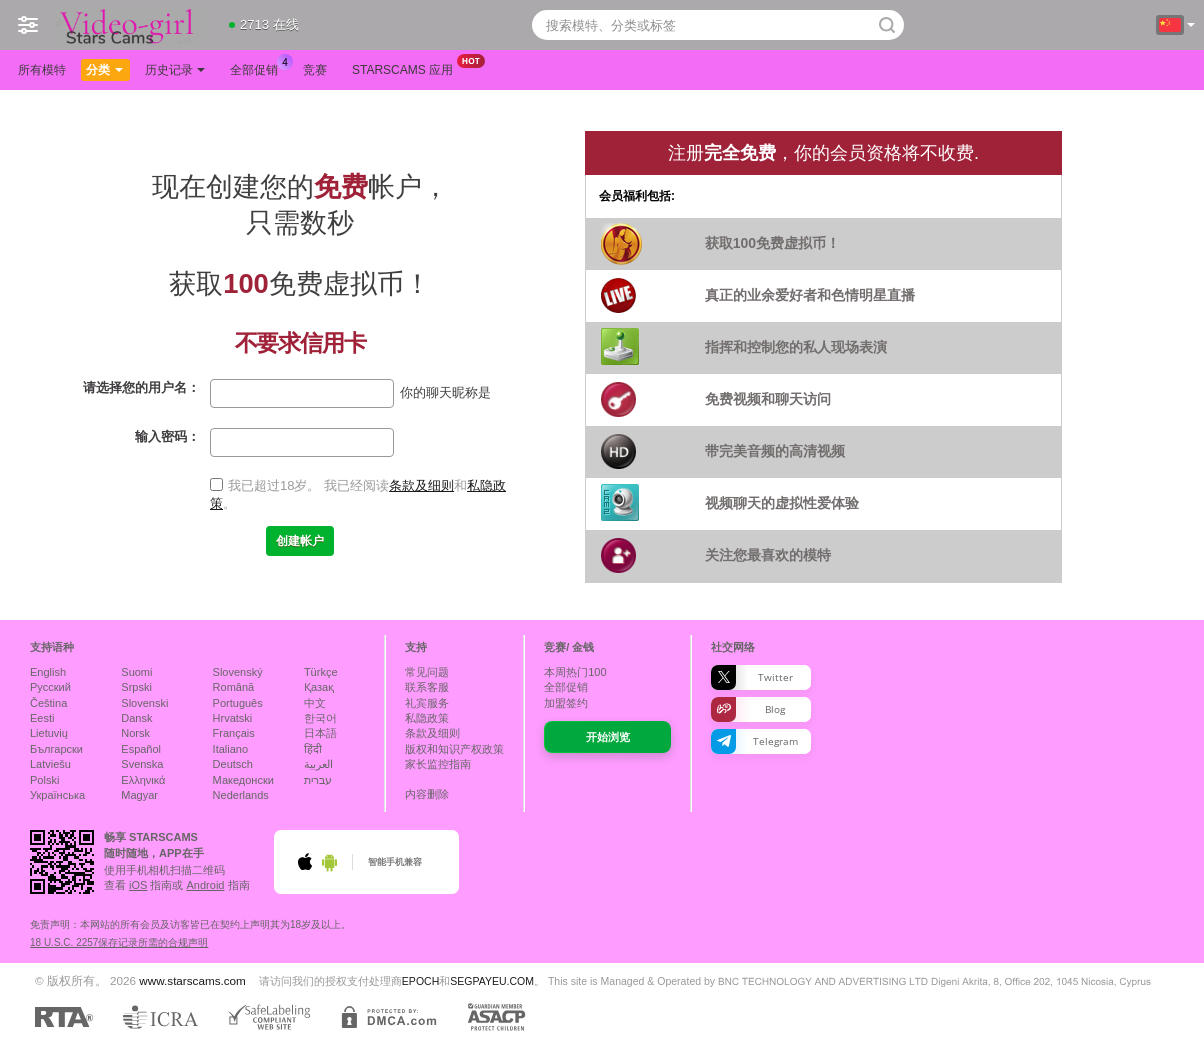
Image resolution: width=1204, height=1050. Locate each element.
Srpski (136, 687)
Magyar (139, 795)
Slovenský (238, 672)
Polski (44, 780)
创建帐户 (300, 541)
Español (141, 749)
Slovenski (144, 703)
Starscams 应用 (407, 68)
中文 (315, 703)
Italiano (230, 749)
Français (234, 733)
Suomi (136, 672)
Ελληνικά (143, 780)
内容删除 (427, 794)
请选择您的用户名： (141, 387)
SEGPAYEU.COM (492, 981)
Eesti (42, 718)
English (48, 672)
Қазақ (319, 687)
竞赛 (315, 70)
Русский (50, 687)
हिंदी (313, 749)
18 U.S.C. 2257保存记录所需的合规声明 (119, 942)
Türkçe (321, 672)
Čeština (48, 703)
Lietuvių (49, 733)
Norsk (135, 733)
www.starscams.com (192, 980)
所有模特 (42, 70)
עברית (318, 780)
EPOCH (420, 981)
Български (56, 749)
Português (238, 703)
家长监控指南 (438, 764)
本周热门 (575, 672)
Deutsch (233, 764)
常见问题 (427, 672)
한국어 (320, 718)
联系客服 (427, 687)
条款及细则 (421, 485)
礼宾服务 (427, 703)
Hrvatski (233, 718)
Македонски (243, 780)
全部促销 (259, 68)
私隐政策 (427, 718)
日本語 (320, 733)
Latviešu (50, 764)
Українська (57, 795)
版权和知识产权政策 (454, 749)
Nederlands (241, 795)
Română (234, 687)
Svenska (142, 764)
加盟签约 (566, 703)
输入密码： (167, 436)
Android (206, 885)
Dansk (136, 718)
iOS (138, 885)
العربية (318, 764)
